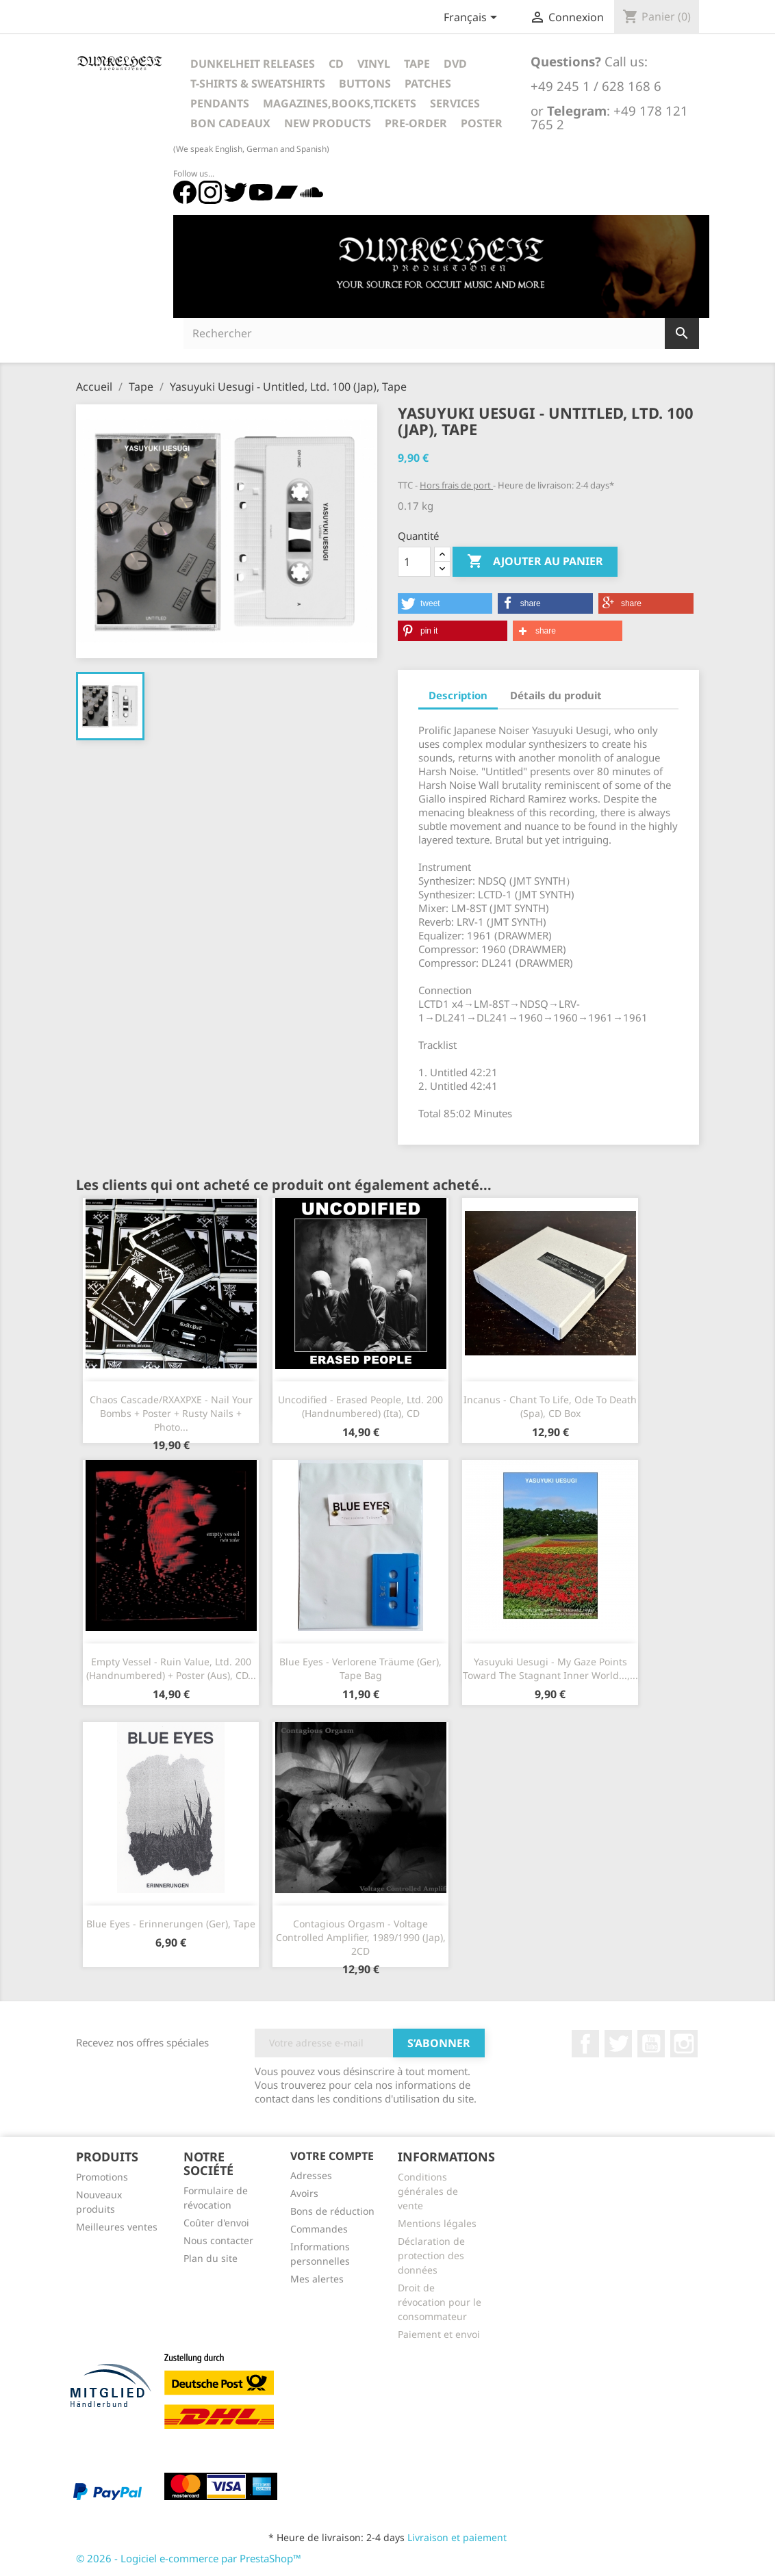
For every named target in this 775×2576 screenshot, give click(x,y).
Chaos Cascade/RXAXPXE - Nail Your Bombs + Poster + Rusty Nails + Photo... (171, 1413)
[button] (445, 603)
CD (336, 63)
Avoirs (304, 2193)
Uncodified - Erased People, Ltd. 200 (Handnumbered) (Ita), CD (360, 1406)
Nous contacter (218, 2240)
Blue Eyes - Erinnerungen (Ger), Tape (170, 1923)
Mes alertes (317, 2278)
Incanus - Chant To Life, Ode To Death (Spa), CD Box (550, 1406)
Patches (428, 83)
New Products (327, 123)
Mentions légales (437, 2223)
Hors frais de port (456, 485)
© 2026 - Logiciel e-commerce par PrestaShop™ (188, 2558)
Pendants (219, 103)
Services (455, 103)
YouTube (651, 2043)
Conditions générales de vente (428, 2191)
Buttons (365, 83)
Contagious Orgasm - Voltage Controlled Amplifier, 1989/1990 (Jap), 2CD (361, 1937)
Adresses (311, 2175)
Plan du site (210, 2258)
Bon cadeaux (230, 123)
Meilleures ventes (116, 2226)
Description (458, 695)
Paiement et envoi (439, 2334)
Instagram (684, 2043)
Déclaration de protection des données (431, 2255)
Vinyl (373, 63)
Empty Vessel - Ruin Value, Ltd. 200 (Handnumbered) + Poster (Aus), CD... (171, 1668)
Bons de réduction (332, 2210)
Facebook (585, 2043)
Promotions (102, 2176)
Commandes (319, 2228)
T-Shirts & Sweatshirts (257, 83)
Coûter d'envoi (216, 2222)
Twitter (618, 2043)
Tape (417, 63)
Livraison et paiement (457, 2537)
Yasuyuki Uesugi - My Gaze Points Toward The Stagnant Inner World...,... (550, 1668)
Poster (482, 123)
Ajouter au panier (535, 562)
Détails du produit (556, 695)
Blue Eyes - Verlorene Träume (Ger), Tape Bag (360, 1668)
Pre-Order (416, 123)
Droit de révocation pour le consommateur (439, 2302)
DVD (455, 63)
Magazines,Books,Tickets (339, 103)
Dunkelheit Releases (252, 63)
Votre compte (332, 2155)
